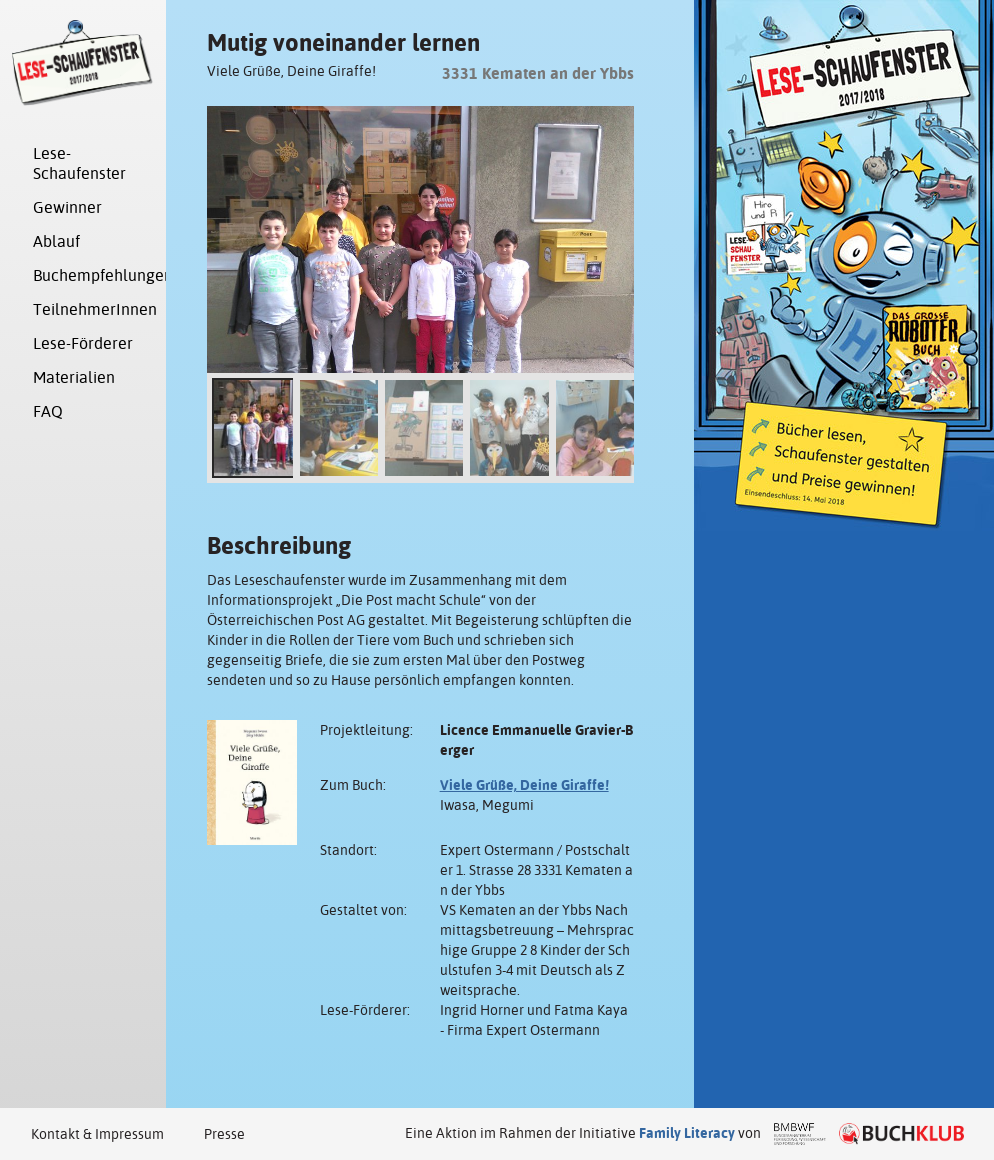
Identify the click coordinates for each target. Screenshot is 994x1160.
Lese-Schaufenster (79, 163)
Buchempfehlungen (93, 275)
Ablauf (56, 241)
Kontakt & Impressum (97, 1134)
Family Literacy (687, 1133)
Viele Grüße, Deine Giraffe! (524, 785)
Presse (224, 1134)
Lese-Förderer (83, 343)
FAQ (48, 411)
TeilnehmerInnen (93, 309)
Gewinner (67, 207)
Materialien (74, 377)
